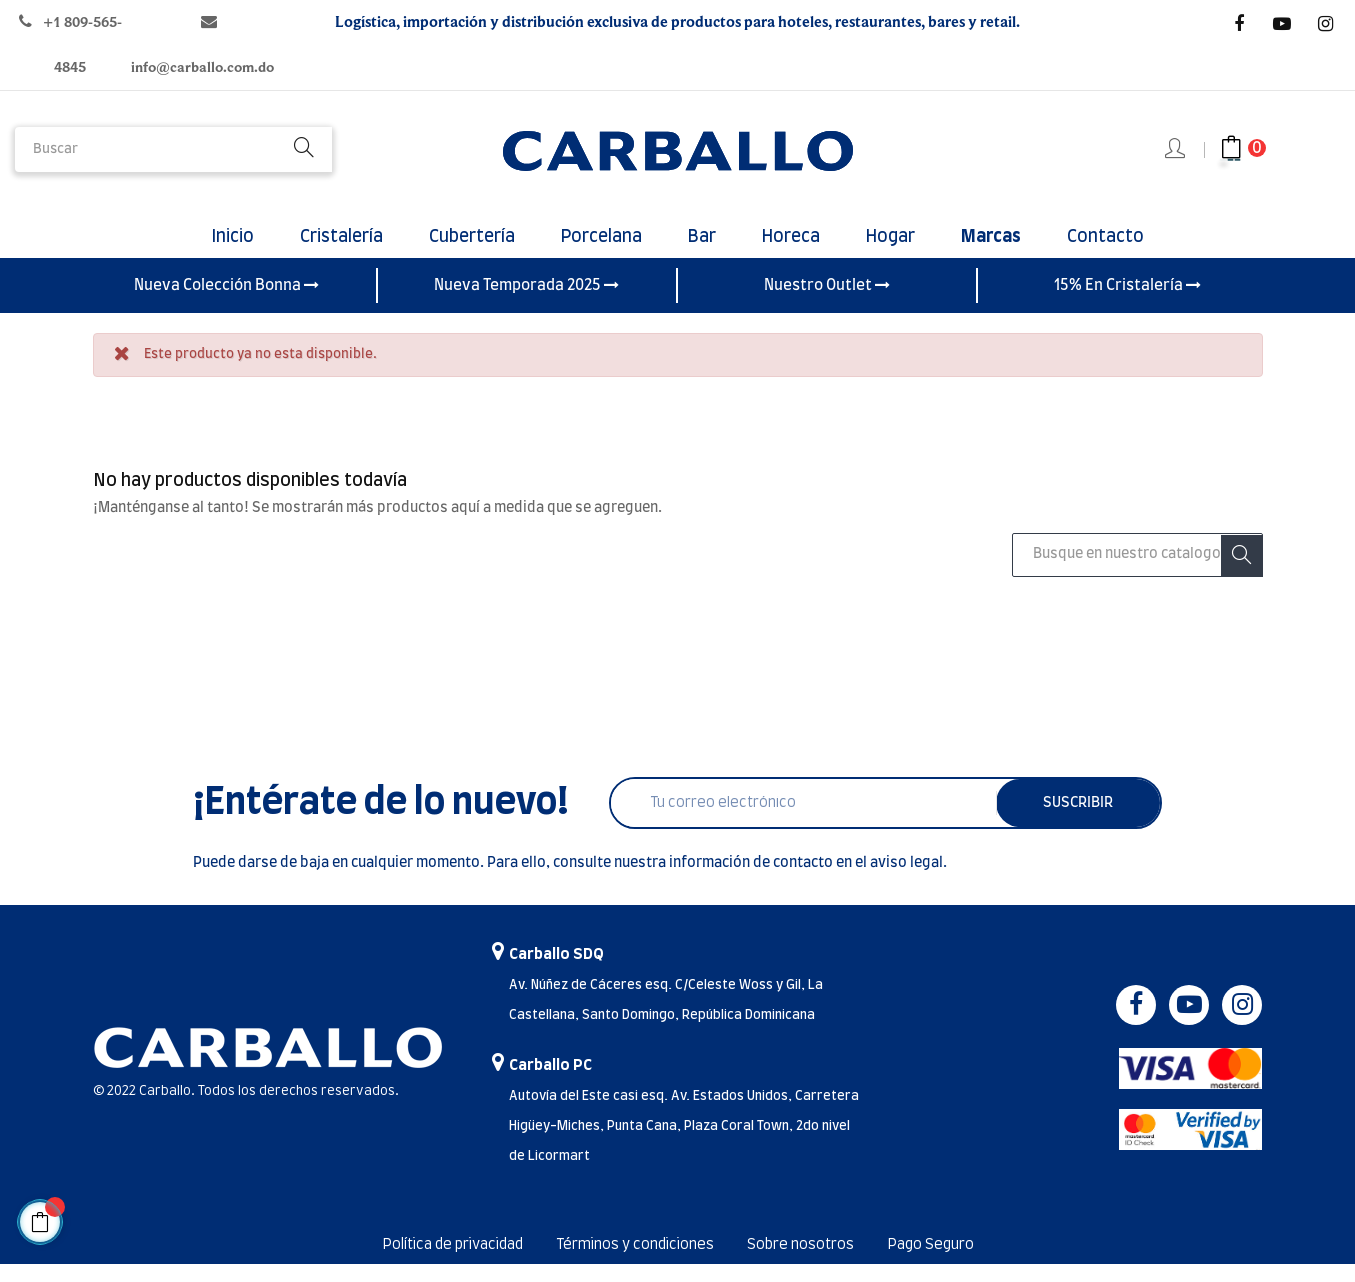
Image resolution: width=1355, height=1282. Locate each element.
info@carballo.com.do (202, 67)
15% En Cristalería (1127, 303)
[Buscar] (1137, 573)
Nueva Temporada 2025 (526, 303)
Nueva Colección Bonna (226, 303)
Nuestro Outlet (827, 303)
